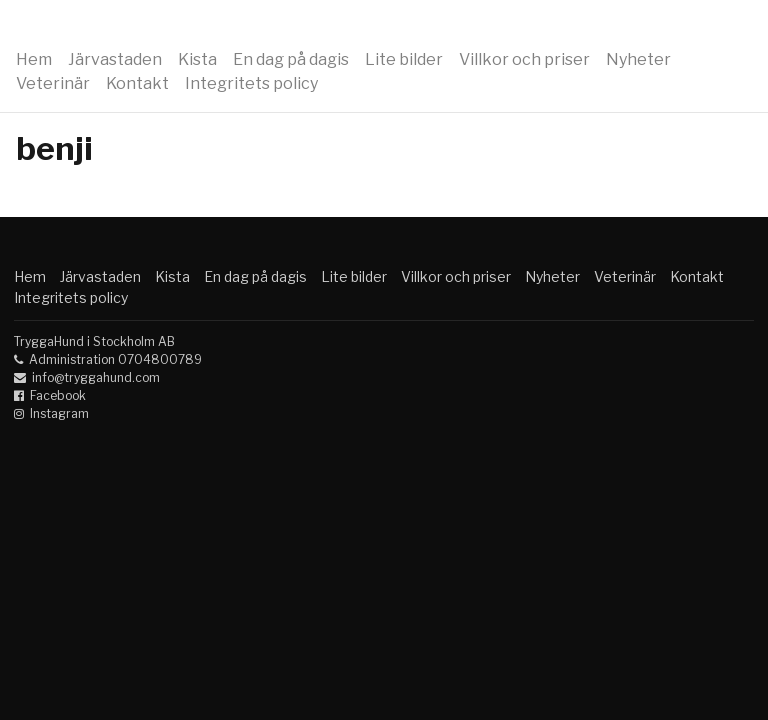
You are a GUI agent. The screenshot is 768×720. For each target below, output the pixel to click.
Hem (34, 59)
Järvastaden (115, 59)
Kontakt (137, 83)
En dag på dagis (291, 59)
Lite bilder (404, 59)
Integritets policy (251, 83)
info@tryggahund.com (96, 377)
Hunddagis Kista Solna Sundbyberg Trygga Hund (384, 28)
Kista (197, 59)
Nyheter (638, 59)
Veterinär (53, 83)
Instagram (59, 413)
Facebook (58, 395)
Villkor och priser (524, 59)
